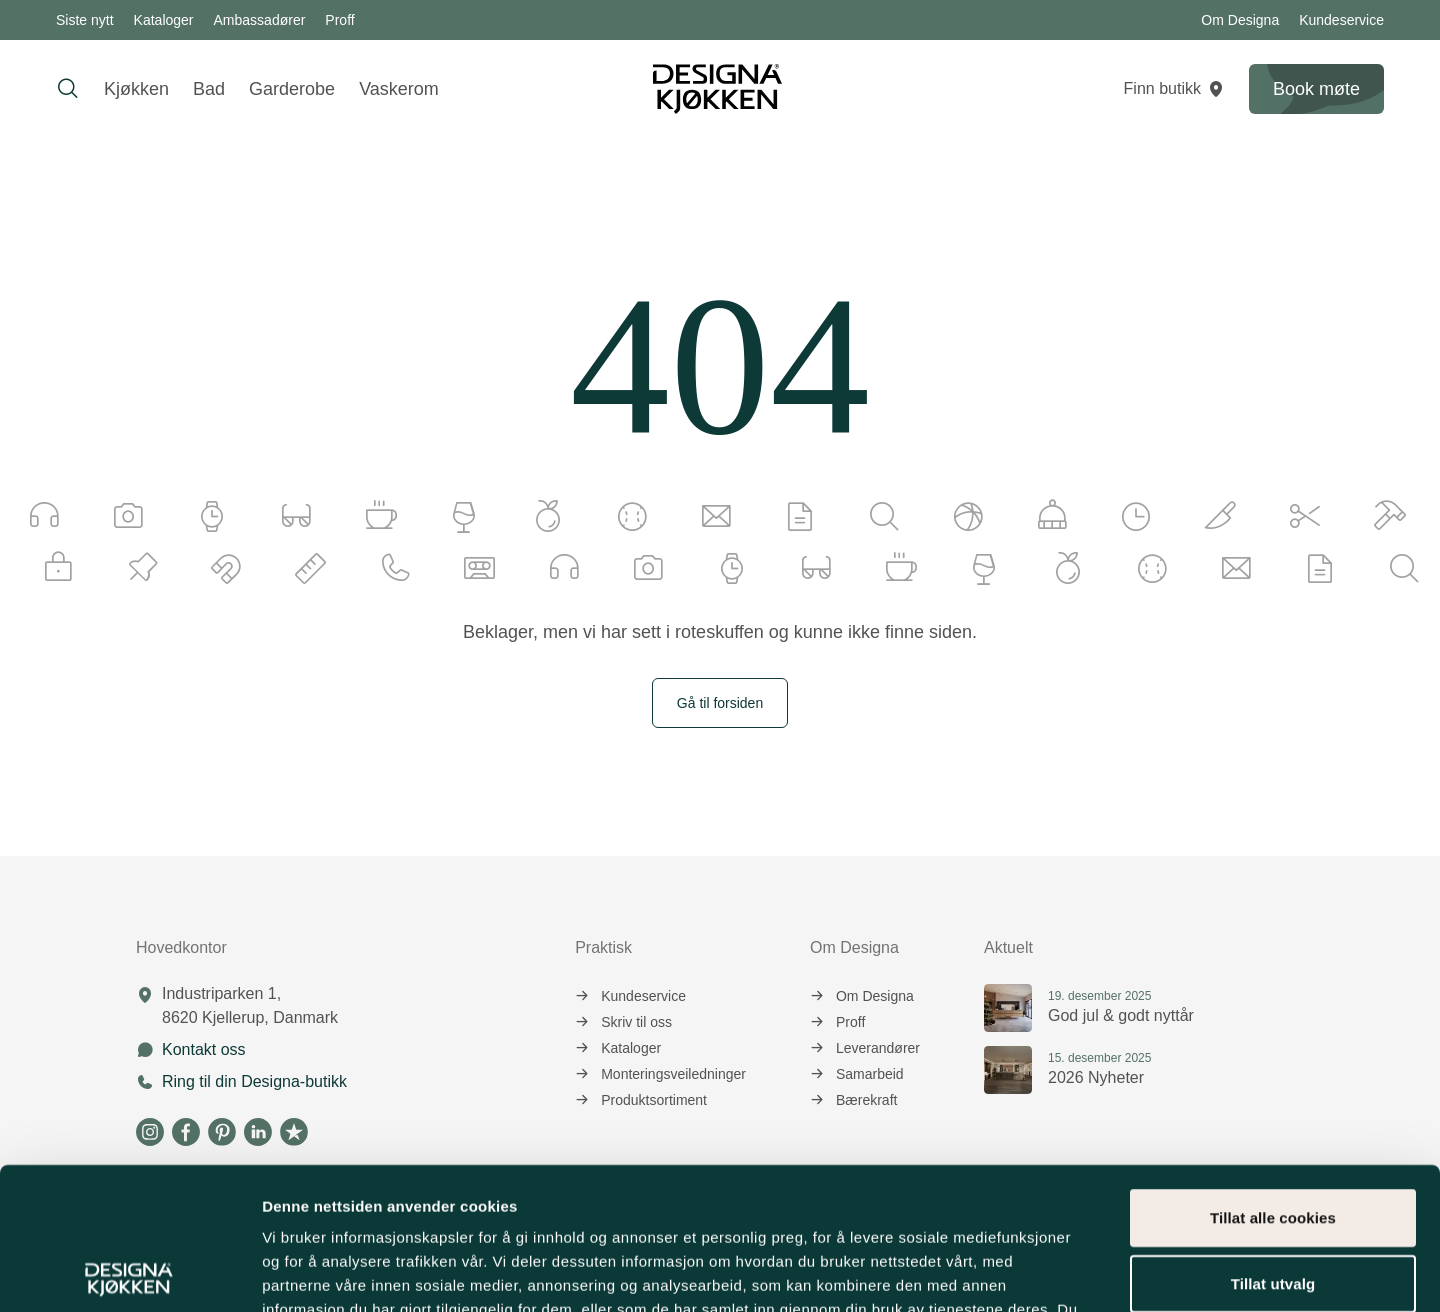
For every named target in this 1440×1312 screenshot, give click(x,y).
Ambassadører (260, 20)
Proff (339, 20)
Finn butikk (1174, 89)
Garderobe (292, 89)
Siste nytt (85, 20)
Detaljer (1065, 1272)
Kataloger (164, 20)
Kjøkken (136, 89)
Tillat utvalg (1273, 1141)
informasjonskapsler (557, 1191)
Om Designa (1240, 20)
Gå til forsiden (720, 703)
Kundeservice (1341, 20)
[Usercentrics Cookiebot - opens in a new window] (129, 1273)
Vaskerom (399, 89)
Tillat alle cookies (1273, 1075)
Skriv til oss (623, 1022)
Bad (209, 89)
